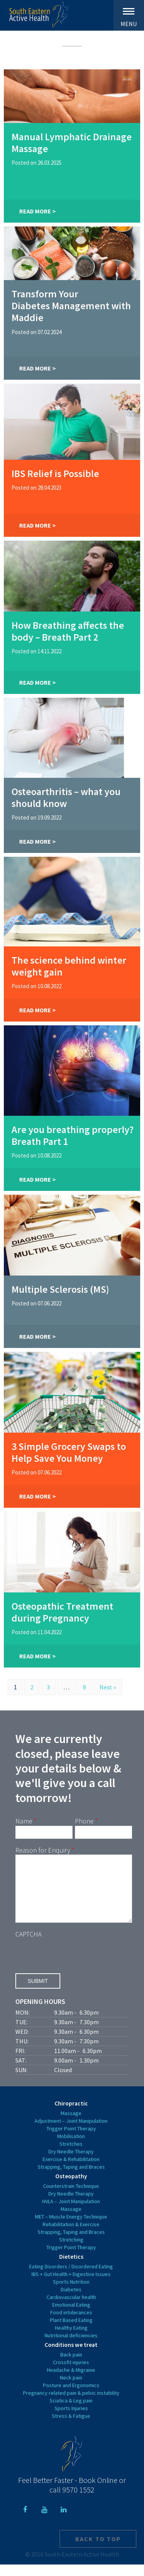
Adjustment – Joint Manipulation (71, 2132)
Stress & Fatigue (71, 2427)
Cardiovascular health (71, 2308)
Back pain (71, 2366)
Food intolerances (71, 2323)
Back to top (98, 2550)
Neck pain (71, 2389)
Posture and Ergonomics (71, 2396)
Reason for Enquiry (44, 1850)
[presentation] (73, 1965)
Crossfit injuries (71, 2373)
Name (25, 1821)
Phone (86, 1821)
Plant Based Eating (71, 2331)
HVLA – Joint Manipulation (71, 2212)
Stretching (71, 2251)
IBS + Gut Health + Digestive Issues (71, 2285)
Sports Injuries (71, 2419)
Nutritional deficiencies (71, 2346)
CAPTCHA (28, 1945)
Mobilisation (71, 2147)
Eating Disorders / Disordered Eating (71, 2277)
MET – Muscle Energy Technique (71, 2228)
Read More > (37, 211)
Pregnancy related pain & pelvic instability (71, 2404)
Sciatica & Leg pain (71, 2412)
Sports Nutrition (71, 2293)
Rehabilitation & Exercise (71, 2235)
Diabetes (71, 2300)
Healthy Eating (71, 2339)
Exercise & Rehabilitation (71, 2170)
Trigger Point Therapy (71, 2140)
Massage (71, 2124)
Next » (107, 1687)
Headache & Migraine (71, 2381)
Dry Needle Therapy (71, 2163)
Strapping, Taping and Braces (71, 2178)
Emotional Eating (71, 2316)
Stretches (71, 2155)
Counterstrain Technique (71, 2197)
